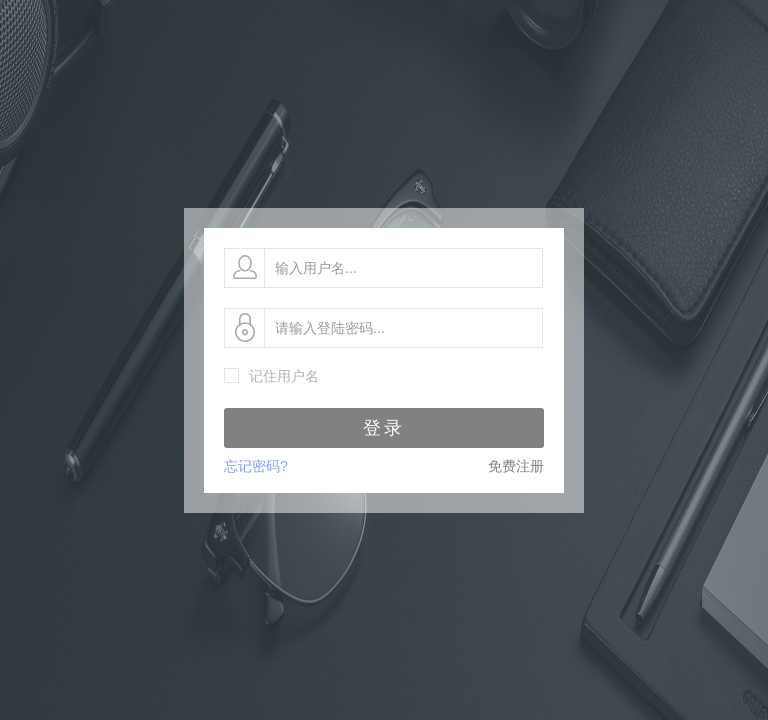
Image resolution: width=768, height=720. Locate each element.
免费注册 (516, 466)
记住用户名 (284, 376)
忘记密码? (256, 466)
